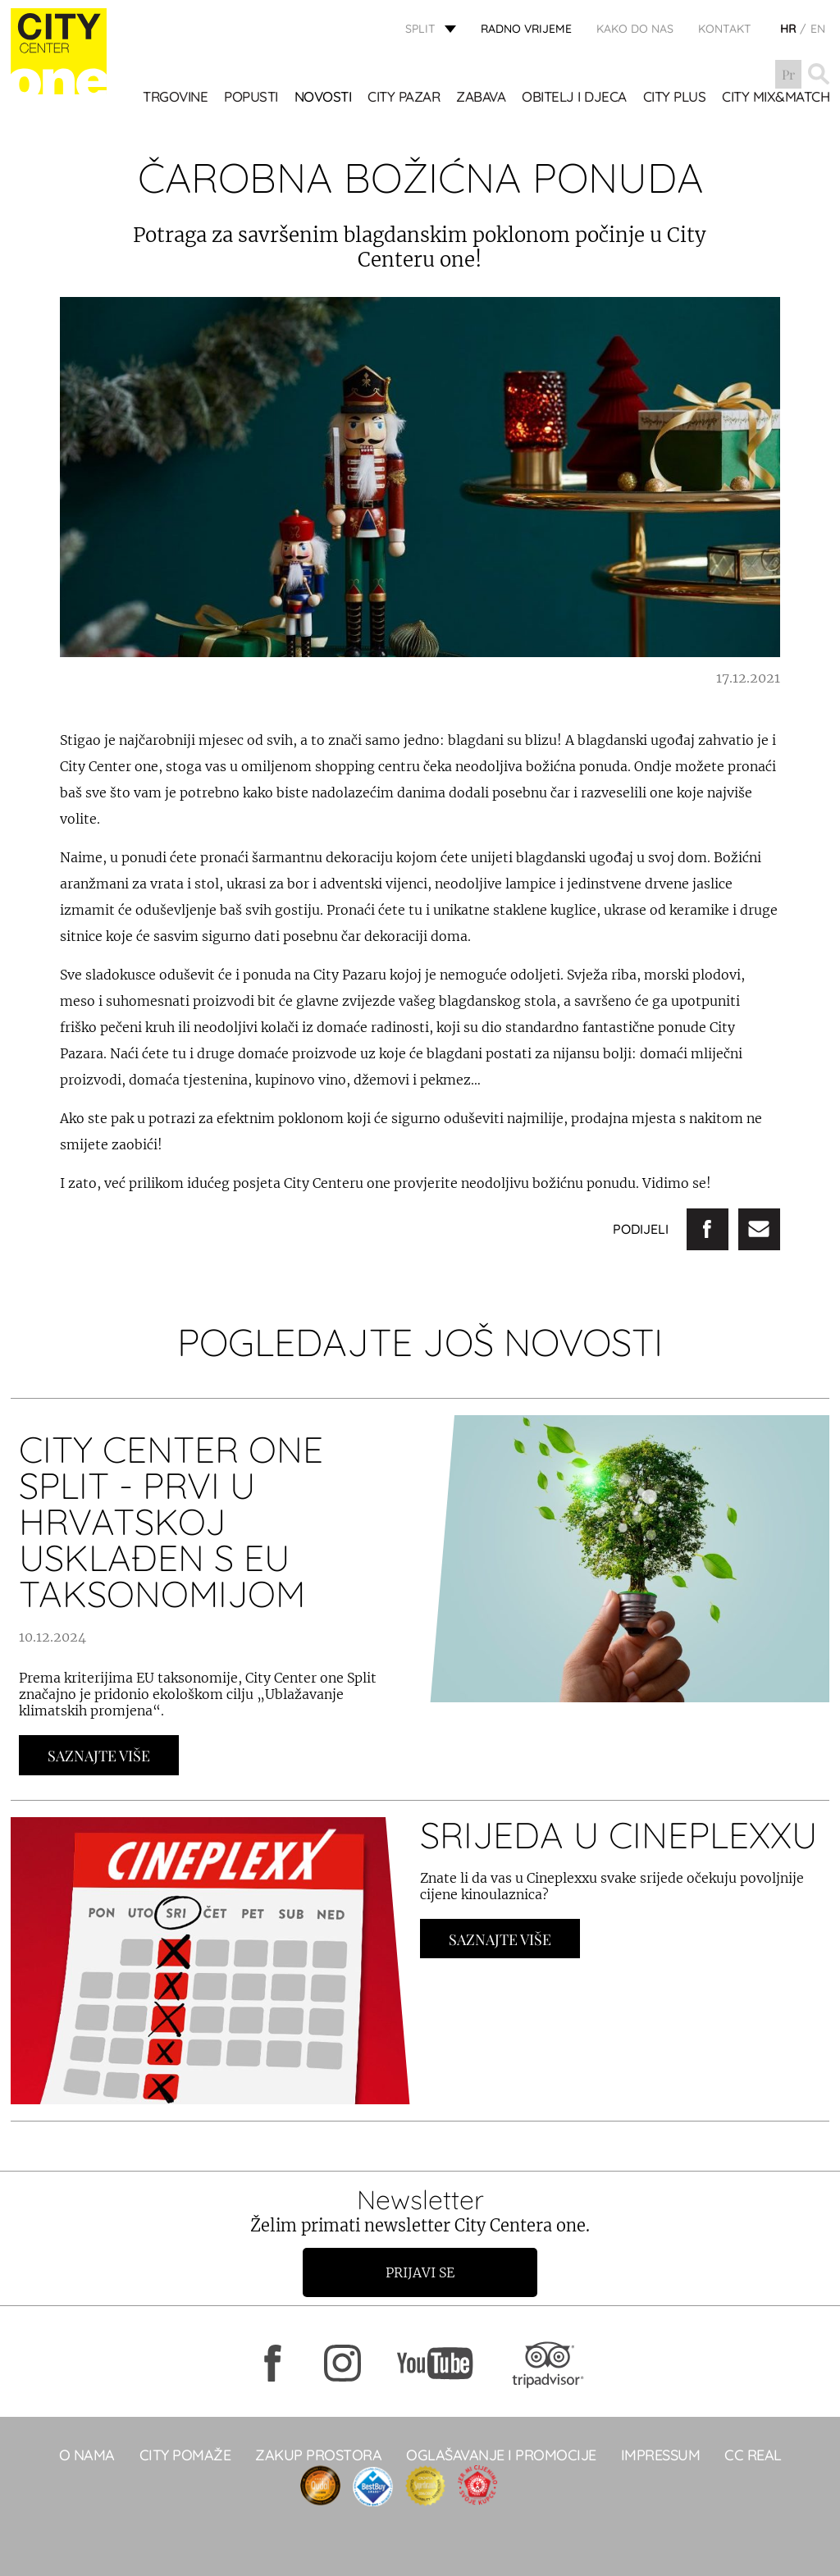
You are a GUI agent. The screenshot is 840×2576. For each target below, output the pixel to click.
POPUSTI (251, 98)
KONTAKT (724, 28)
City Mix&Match (775, 98)
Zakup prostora (318, 2455)
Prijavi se (420, 2272)
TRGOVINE (175, 98)
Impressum (661, 2455)
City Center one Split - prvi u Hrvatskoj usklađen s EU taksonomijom (171, 1521)
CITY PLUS (674, 98)
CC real (753, 2455)
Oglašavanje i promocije (501, 2455)
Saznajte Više (99, 1755)
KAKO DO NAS (634, 28)
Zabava (480, 98)
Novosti (323, 98)
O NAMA (87, 2455)
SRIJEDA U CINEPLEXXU (618, 1834)
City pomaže (185, 2455)
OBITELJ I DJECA (574, 98)
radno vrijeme (526, 28)
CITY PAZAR (404, 98)
